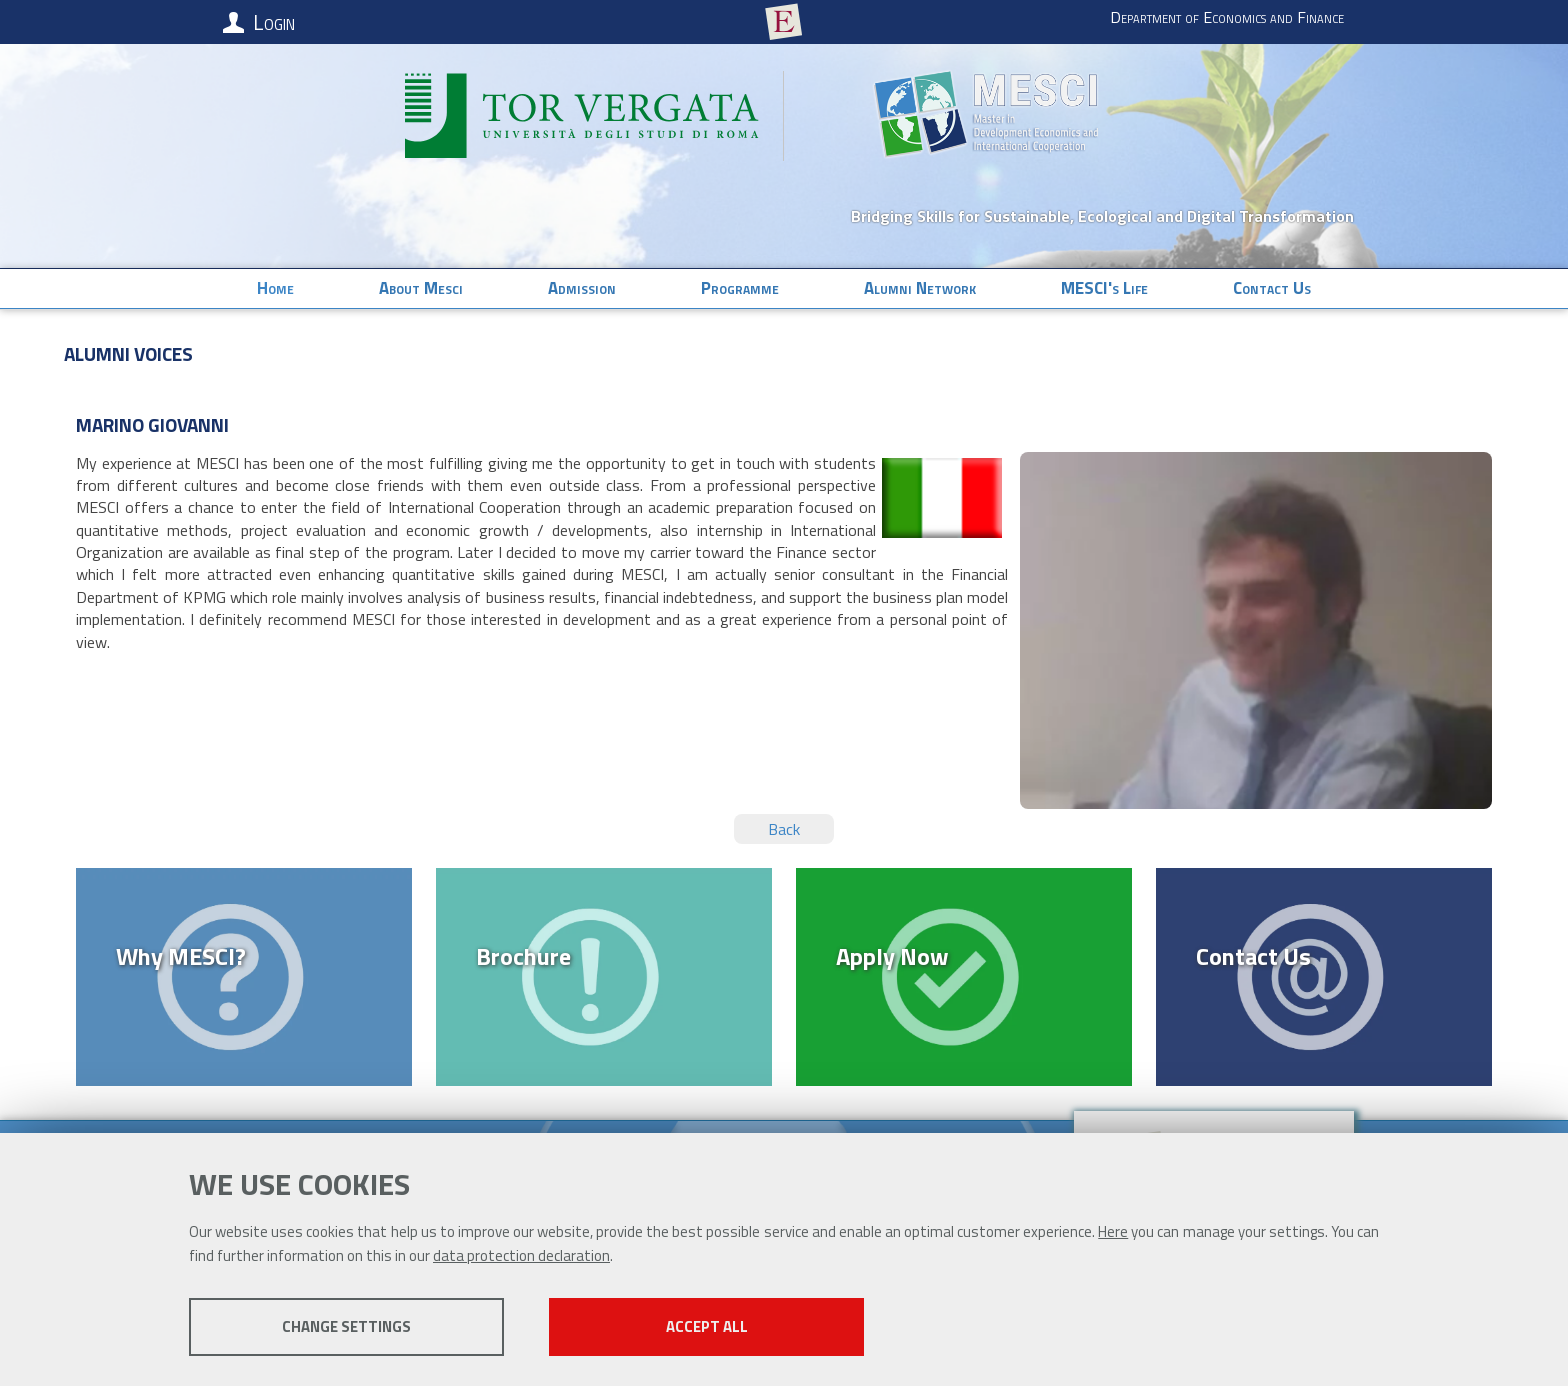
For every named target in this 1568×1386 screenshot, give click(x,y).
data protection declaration (521, 1255)
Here (1113, 1231)
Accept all (707, 1326)
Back (784, 829)
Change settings (346, 1326)
